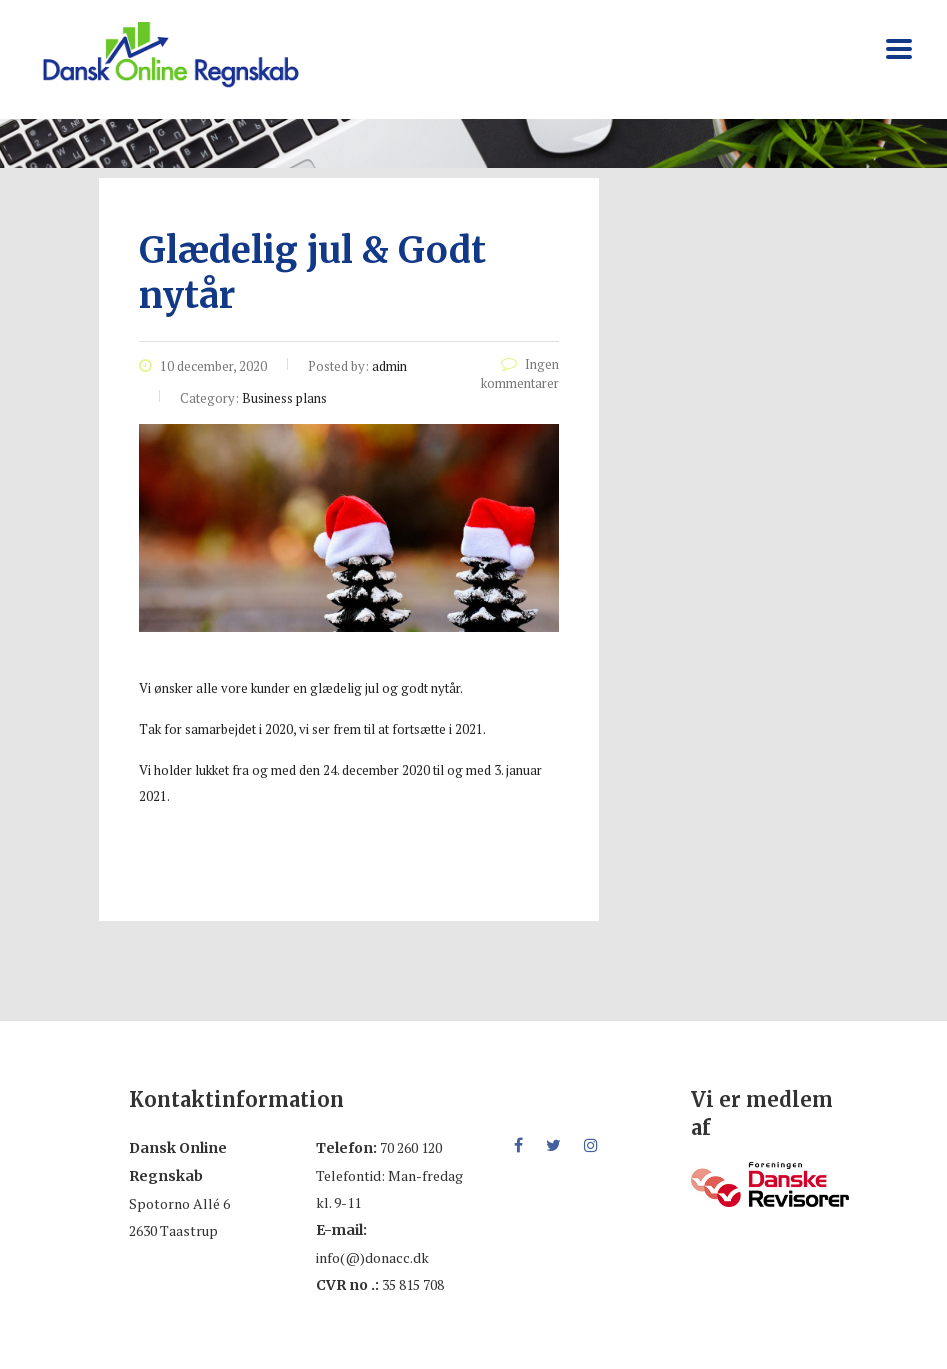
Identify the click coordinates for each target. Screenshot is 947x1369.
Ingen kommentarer (520, 373)
